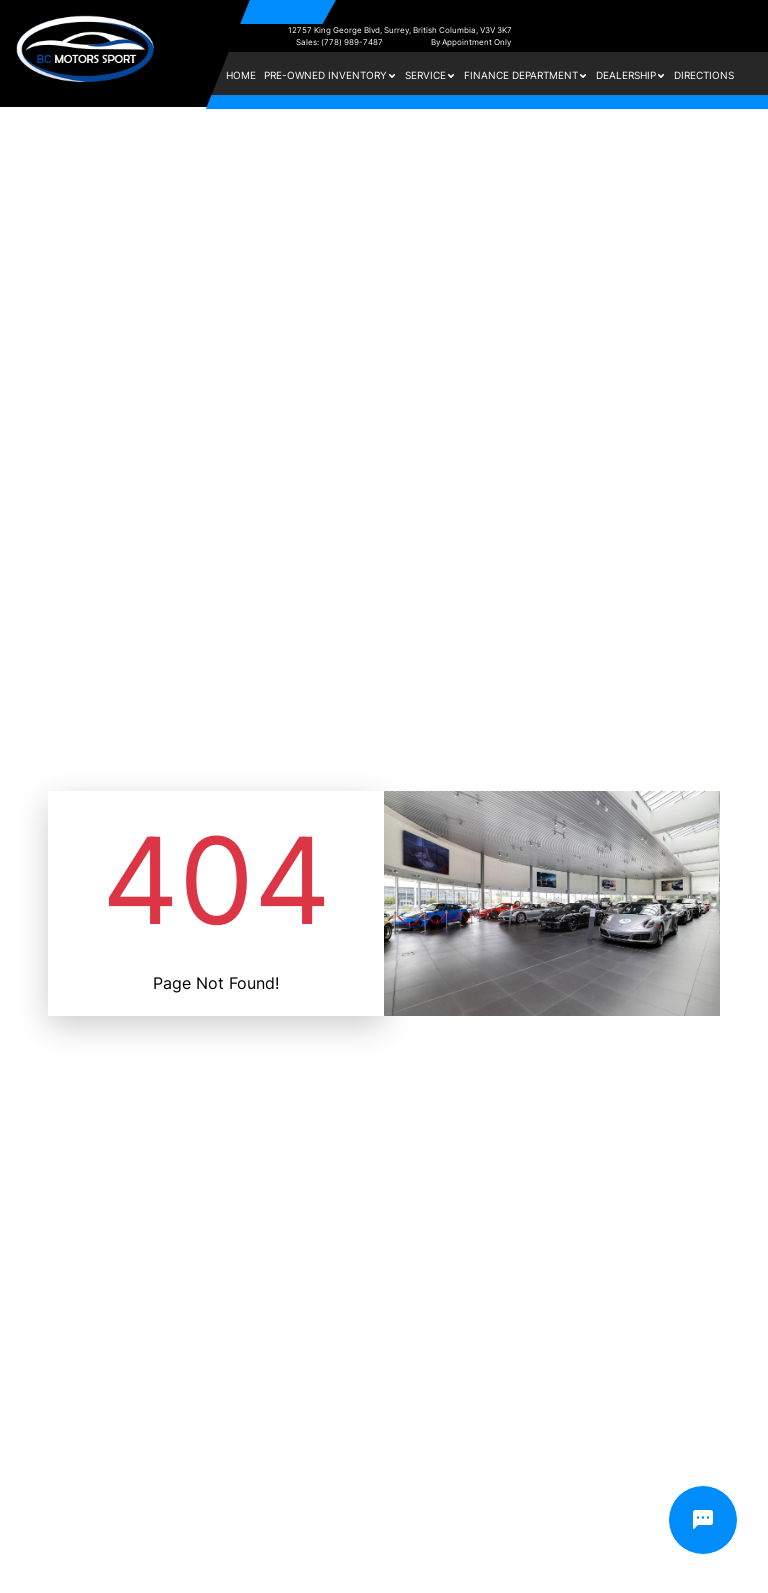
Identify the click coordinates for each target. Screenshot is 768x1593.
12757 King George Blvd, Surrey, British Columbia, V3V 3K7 (400, 30)
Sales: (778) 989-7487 (339, 42)
